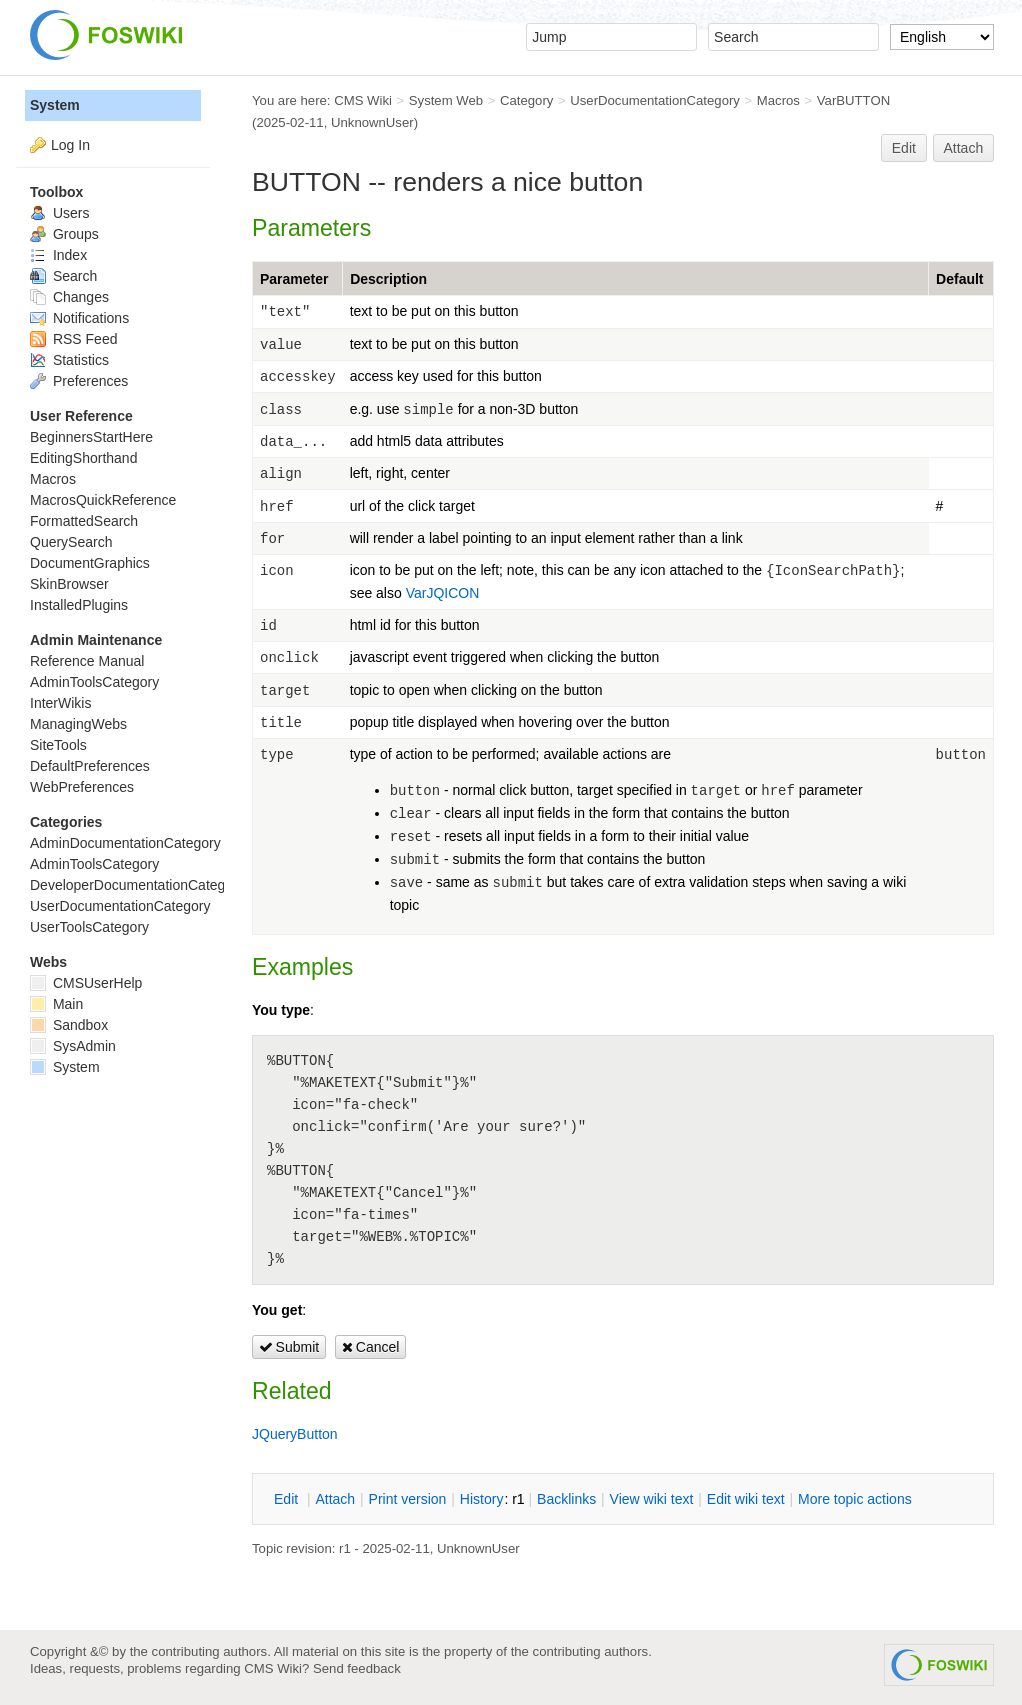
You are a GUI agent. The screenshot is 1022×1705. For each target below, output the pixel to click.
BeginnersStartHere (91, 437)
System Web (446, 100)
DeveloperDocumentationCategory (137, 885)
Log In (70, 145)
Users (59, 213)
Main (56, 1004)
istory (482, 1499)
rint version (408, 1499)
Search (63, 276)
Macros (778, 100)
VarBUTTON (853, 100)
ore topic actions (855, 1499)
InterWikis (60, 703)
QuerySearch (71, 542)
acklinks (566, 1499)
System (55, 105)
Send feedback (357, 1668)
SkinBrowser (69, 584)
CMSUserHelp (86, 983)
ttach (335, 1499)
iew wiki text (652, 1499)
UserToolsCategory (89, 927)
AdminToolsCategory (94, 682)
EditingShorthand (83, 458)
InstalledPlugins (79, 605)
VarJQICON (443, 593)
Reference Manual (87, 661)
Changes (69, 297)
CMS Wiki (363, 100)
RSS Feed (73, 339)
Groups (64, 234)
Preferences (79, 381)
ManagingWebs (78, 724)
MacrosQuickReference (103, 500)
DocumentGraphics (90, 563)
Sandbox (69, 1025)
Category (526, 100)
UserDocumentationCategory (655, 100)
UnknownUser (372, 122)
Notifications (79, 318)
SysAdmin (73, 1046)
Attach (964, 148)
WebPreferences (82, 787)
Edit (904, 148)
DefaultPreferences (90, 766)
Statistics (69, 360)
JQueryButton (295, 1434)
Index (58, 255)
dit (288, 1499)
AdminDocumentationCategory (125, 843)
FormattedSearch (84, 521)
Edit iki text (746, 1499)
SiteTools (58, 745)
